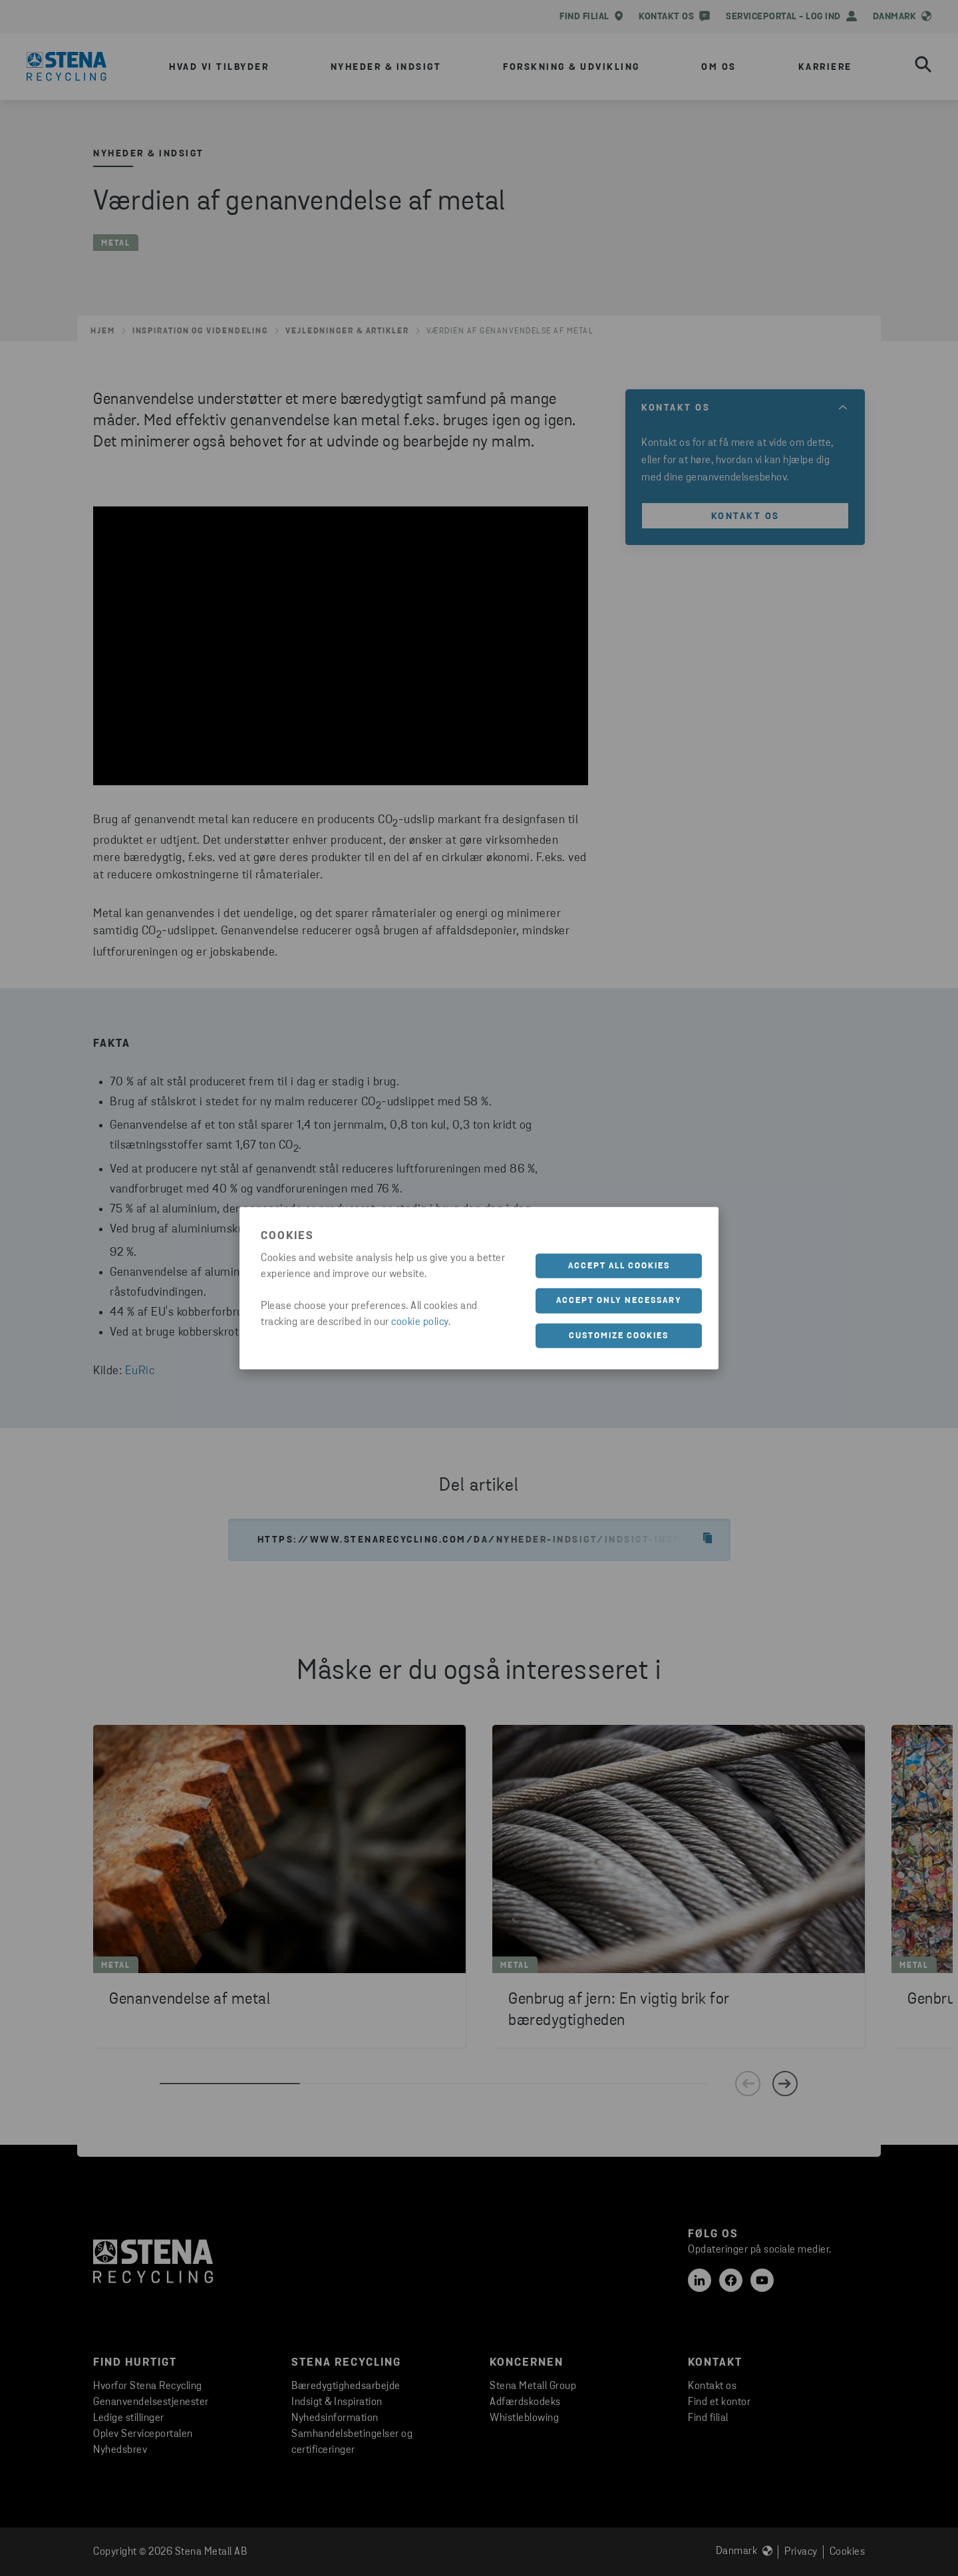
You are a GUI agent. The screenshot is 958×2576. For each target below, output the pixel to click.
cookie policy (419, 1321)
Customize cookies (619, 1335)
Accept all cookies (619, 1265)
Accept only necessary (619, 1300)
